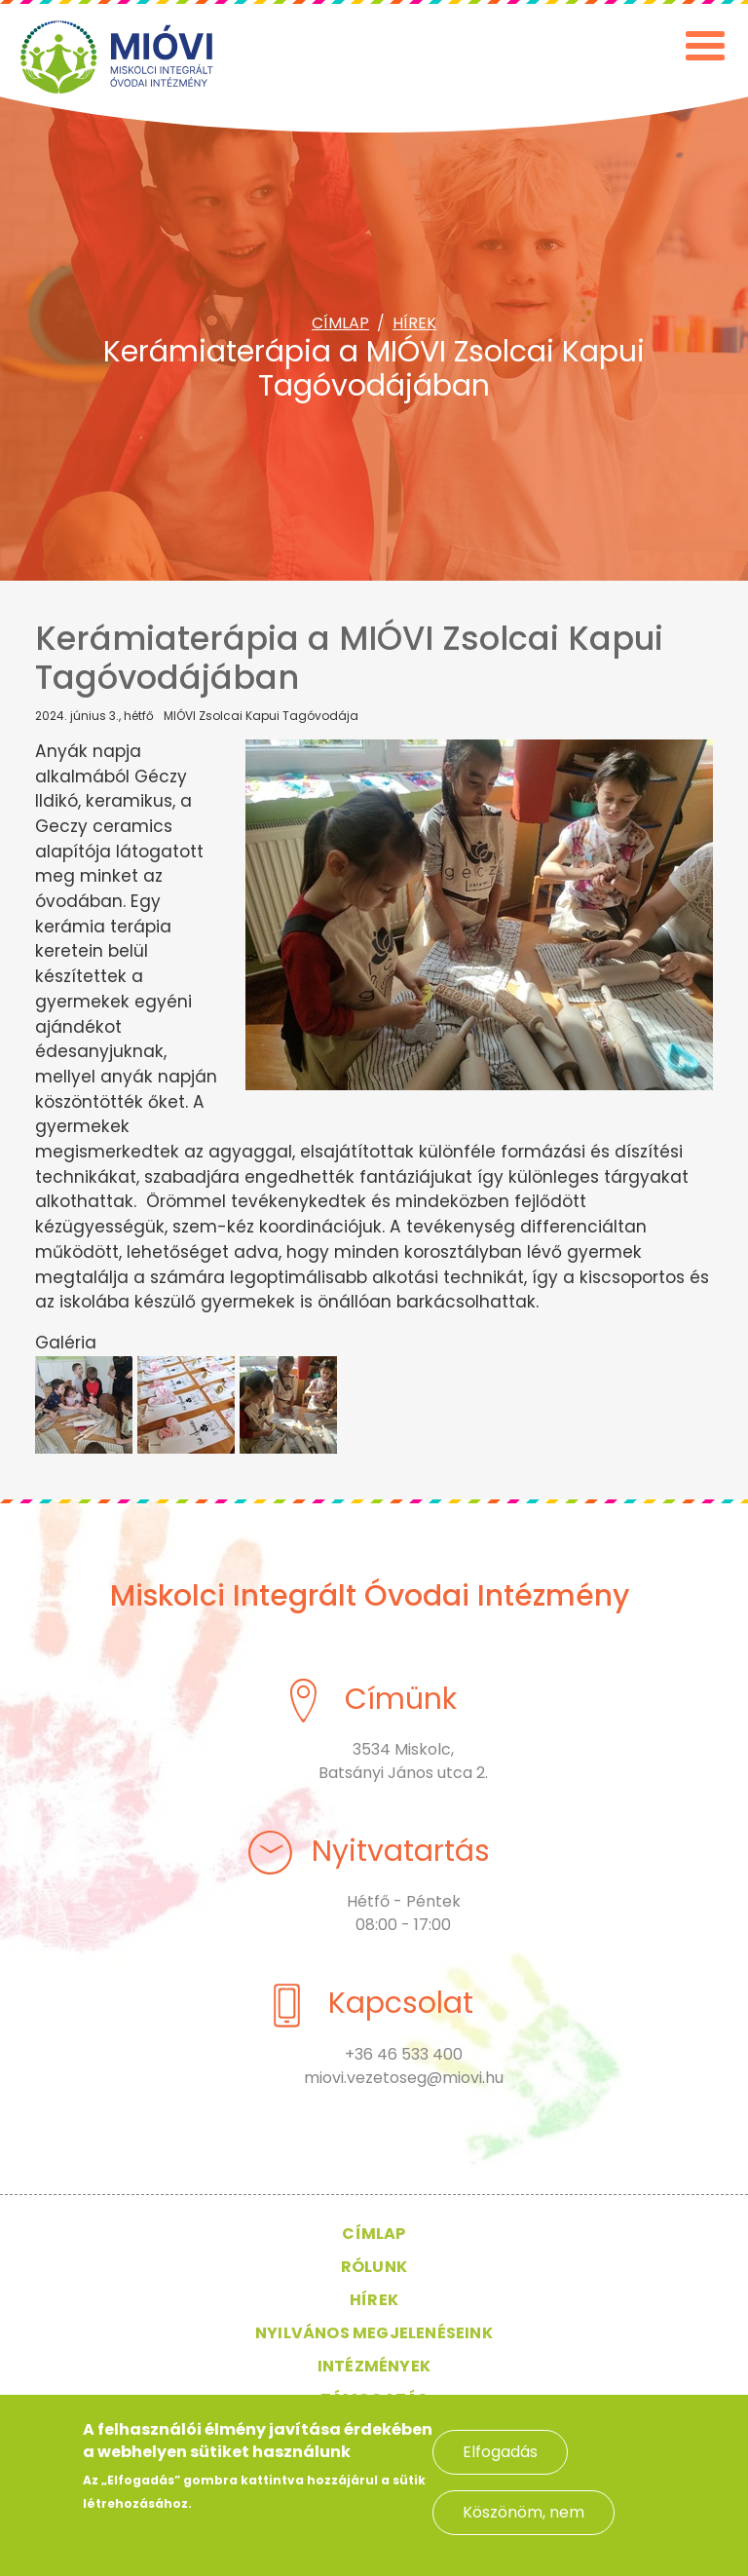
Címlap (340, 323)
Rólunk (374, 2266)
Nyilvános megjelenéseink (374, 2333)
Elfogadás (500, 2463)
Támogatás (374, 2399)
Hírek (414, 323)
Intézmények (374, 2366)
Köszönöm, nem (523, 2524)
